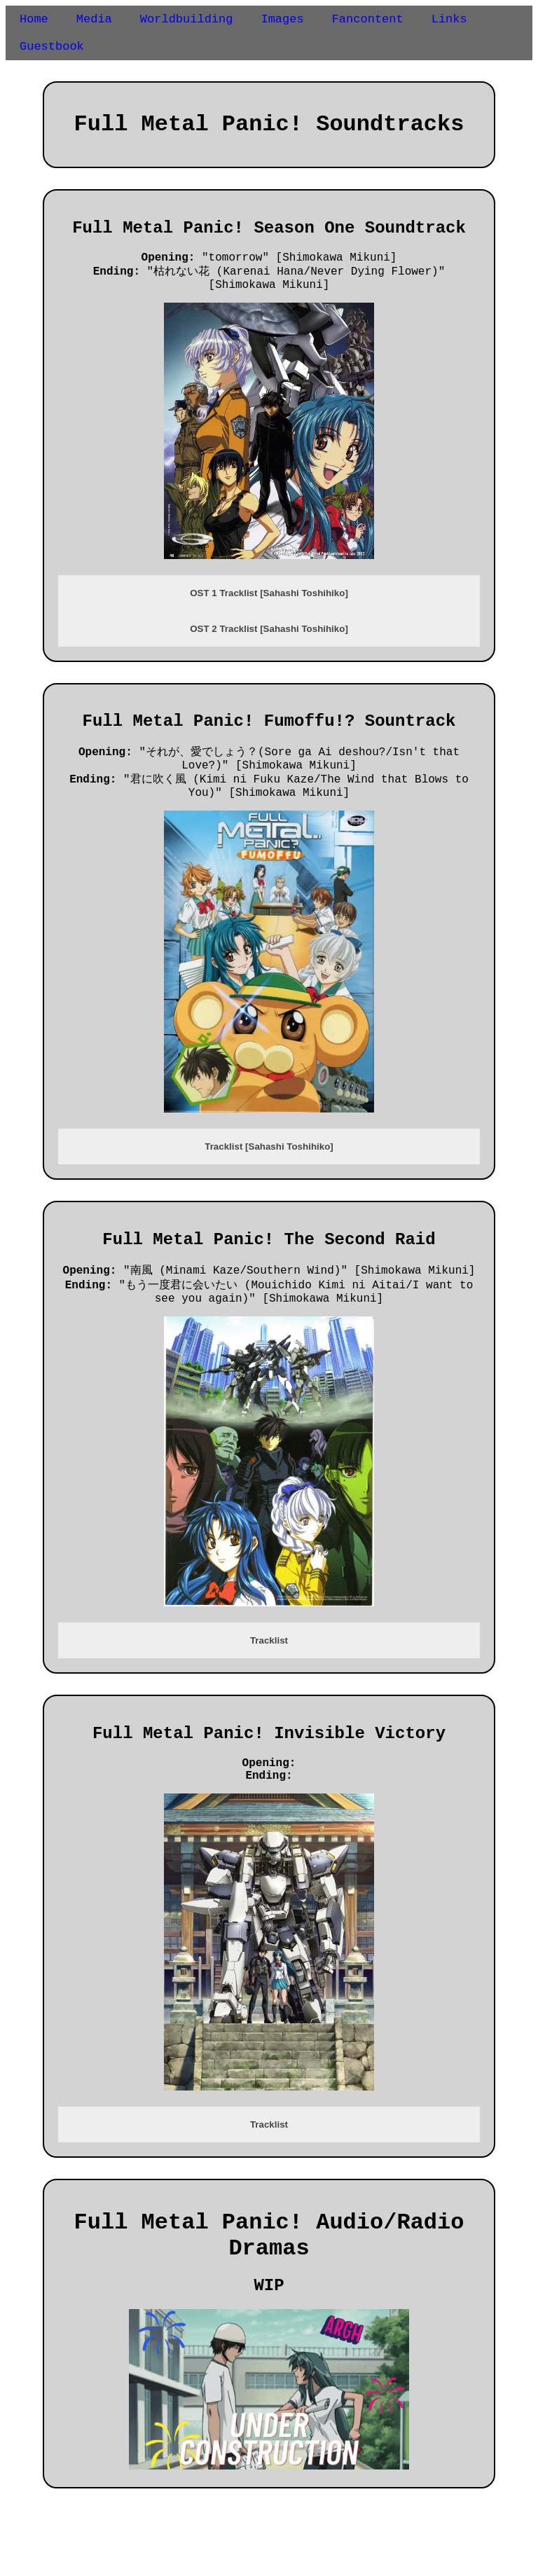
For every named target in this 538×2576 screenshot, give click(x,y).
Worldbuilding (186, 21)
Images (282, 21)
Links (449, 21)
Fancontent (368, 21)
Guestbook (52, 51)
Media (94, 21)
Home (34, 21)
